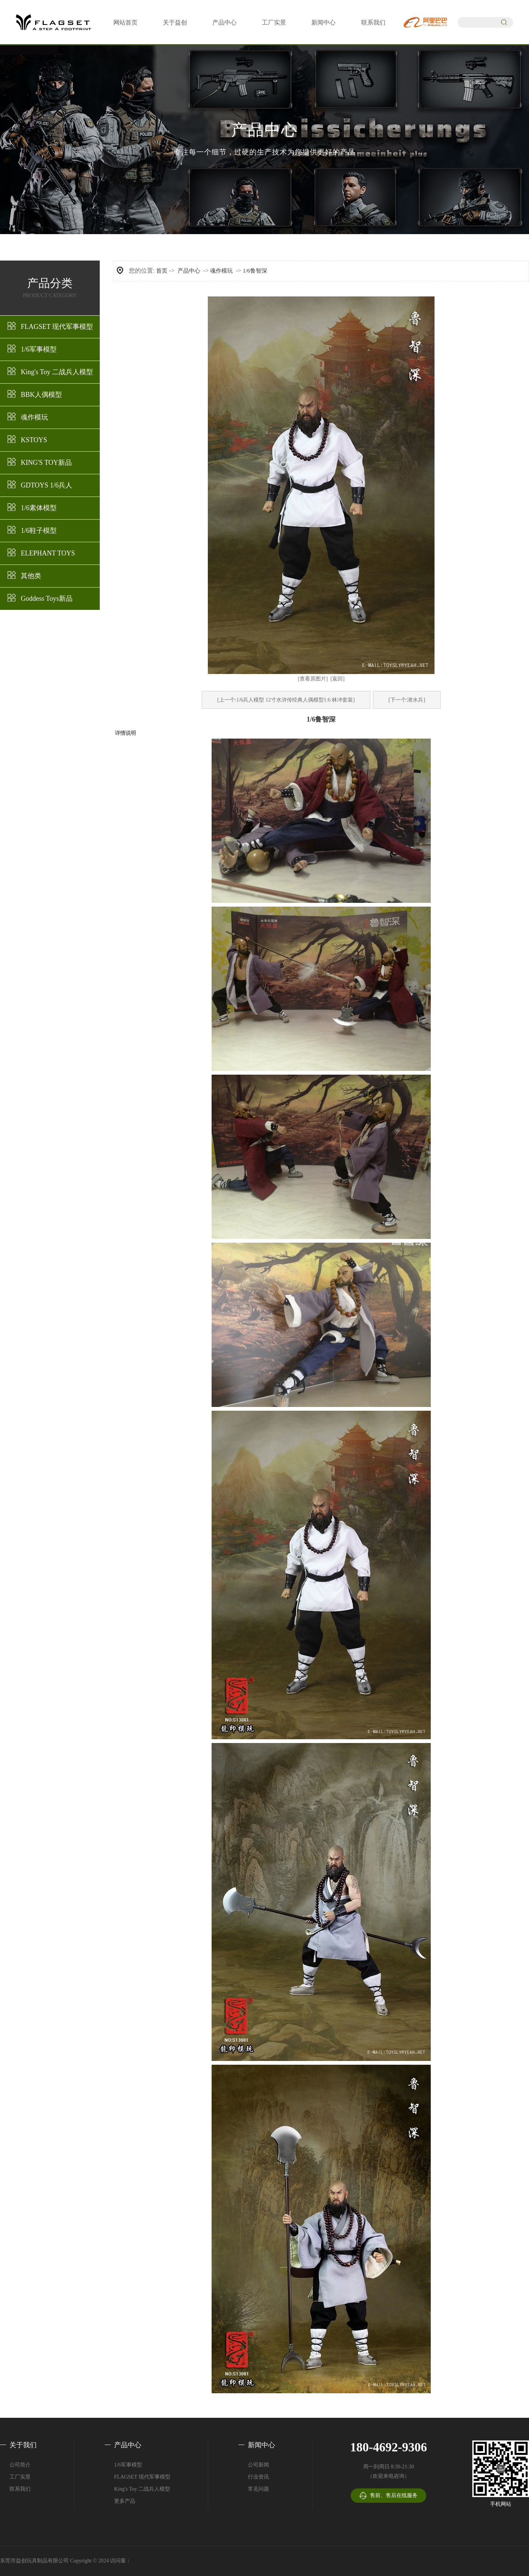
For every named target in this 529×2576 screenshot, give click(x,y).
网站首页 (125, 22)
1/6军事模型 (39, 349)
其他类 (31, 576)
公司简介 (20, 2465)
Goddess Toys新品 (47, 598)
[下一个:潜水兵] (406, 700)
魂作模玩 (34, 417)
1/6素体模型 (39, 508)
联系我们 (373, 22)
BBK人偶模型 (41, 394)
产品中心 (224, 22)
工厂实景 (274, 22)
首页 (161, 271)
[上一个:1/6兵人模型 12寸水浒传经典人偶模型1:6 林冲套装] (286, 700)
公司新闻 (258, 2465)
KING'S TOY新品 (46, 462)
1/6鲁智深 (255, 271)
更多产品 (124, 2501)
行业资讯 (258, 2477)
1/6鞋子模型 (39, 530)
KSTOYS (34, 440)
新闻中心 (323, 22)
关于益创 (175, 22)
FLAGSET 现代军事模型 (57, 326)
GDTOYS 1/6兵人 (46, 485)
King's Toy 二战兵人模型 (57, 372)
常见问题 (258, 2489)
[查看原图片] (313, 679)
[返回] (338, 679)
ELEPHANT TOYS (48, 553)
